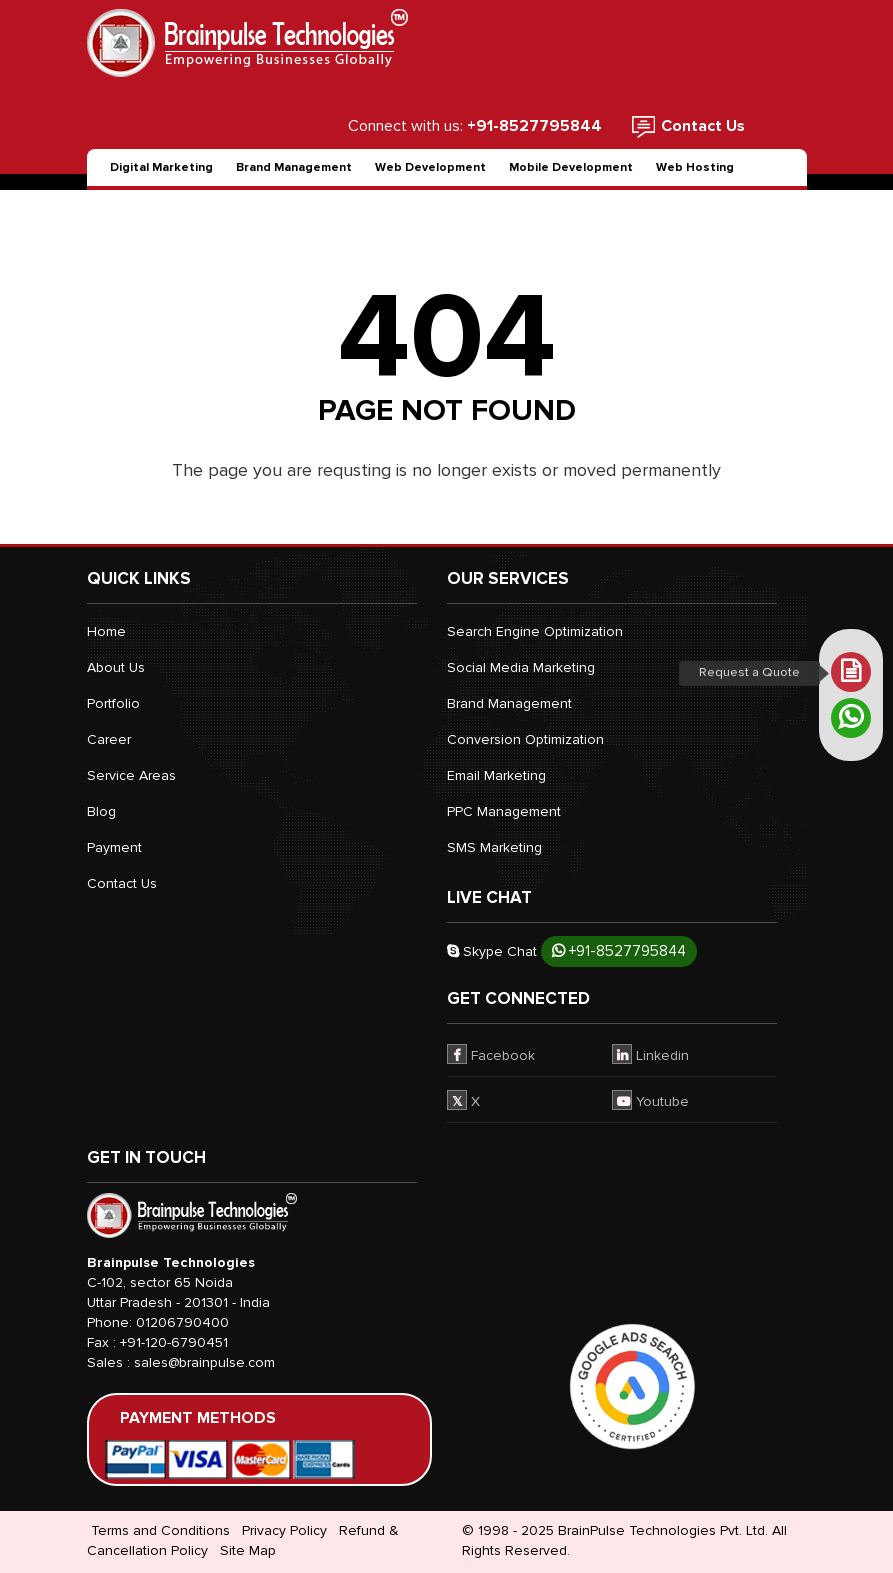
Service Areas (131, 775)
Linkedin (650, 1054)
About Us (116, 667)
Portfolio (113, 703)
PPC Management (504, 811)
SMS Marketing (494, 847)
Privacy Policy (284, 1530)
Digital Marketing (161, 167)
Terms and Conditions (160, 1530)
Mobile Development (571, 167)
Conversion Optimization (525, 739)
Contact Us (703, 126)
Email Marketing (496, 775)
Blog (101, 811)
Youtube (650, 1100)
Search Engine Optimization (535, 631)
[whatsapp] (851, 718)
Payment (114, 847)
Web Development (430, 167)
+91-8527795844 (619, 951)
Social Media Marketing (521, 667)
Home (106, 631)
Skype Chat (492, 951)
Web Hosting (695, 167)
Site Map (248, 1550)
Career (109, 739)
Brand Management (294, 167)
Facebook (491, 1054)
